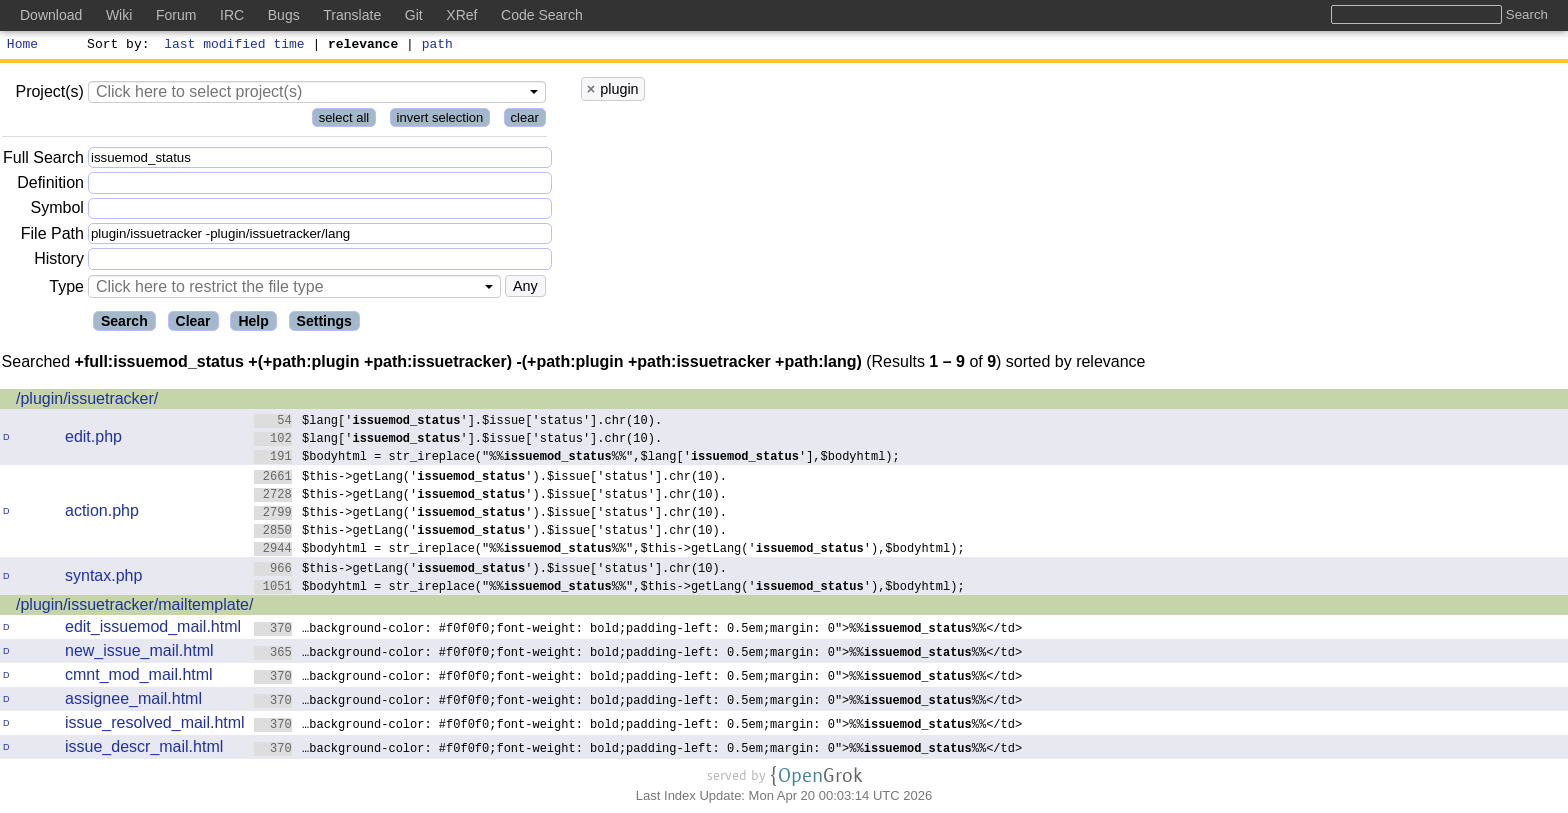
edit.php (93, 439)
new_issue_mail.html (139, 653)
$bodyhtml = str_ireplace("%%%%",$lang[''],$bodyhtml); (577, 458)
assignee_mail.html (133, 701)
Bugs (284, 15)
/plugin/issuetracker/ (87, 401)
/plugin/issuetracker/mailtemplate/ (134, 607)
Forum (176, 15)
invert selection (440, 120)
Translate (352, 15)
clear (525, 120)
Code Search (542, 15)
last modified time (235, 46)
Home (22, 46)
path (437, 46)
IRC (232, 15)
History (59, 261)
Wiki (119, 15)
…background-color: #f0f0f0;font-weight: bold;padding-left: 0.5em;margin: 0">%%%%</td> (638, 630)
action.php (102, 513)
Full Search (43, 160)
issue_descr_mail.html (144, 749)
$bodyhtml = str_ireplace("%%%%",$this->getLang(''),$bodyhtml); (609, 550)
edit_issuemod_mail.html (153, 629)
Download (51, 15)
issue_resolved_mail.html (155, 725)
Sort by (115, 46)
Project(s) (49, 94)
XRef (461, 15)
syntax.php (103, 578)
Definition (50, 185)
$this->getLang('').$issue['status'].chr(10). (491, 478)
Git (414, 15)
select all (344, 120)
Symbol (57, 211)
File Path (52, 236)
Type (66, 289)
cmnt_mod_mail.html (139, 677)
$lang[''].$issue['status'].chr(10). (458, 422)
